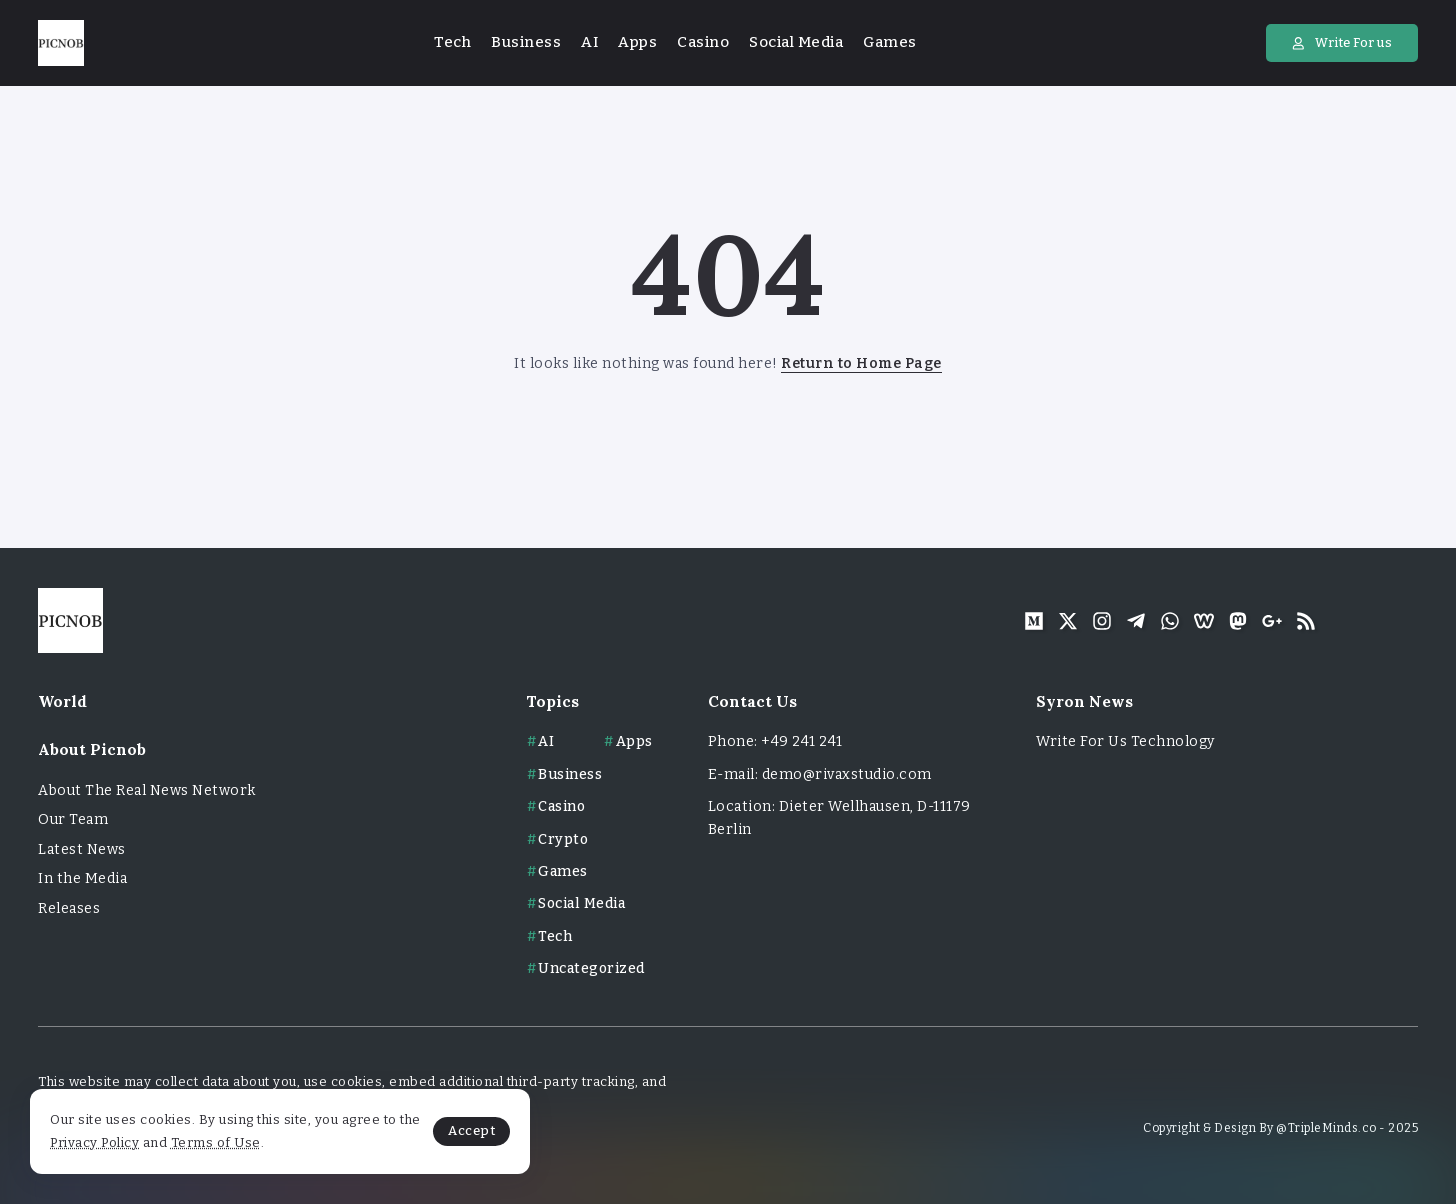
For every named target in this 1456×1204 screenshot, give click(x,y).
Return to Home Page (861, 363)
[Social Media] (1034, 621)
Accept (471, 1130)
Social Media (581, 903)
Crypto (563, 839)
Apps (634, 741)
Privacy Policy (94, 1142)
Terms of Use (216, 1142)
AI (546, 741)
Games (563, 871)
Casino (561, 806)
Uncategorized (591, 968)
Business (570, 774)
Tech (555, 936)
